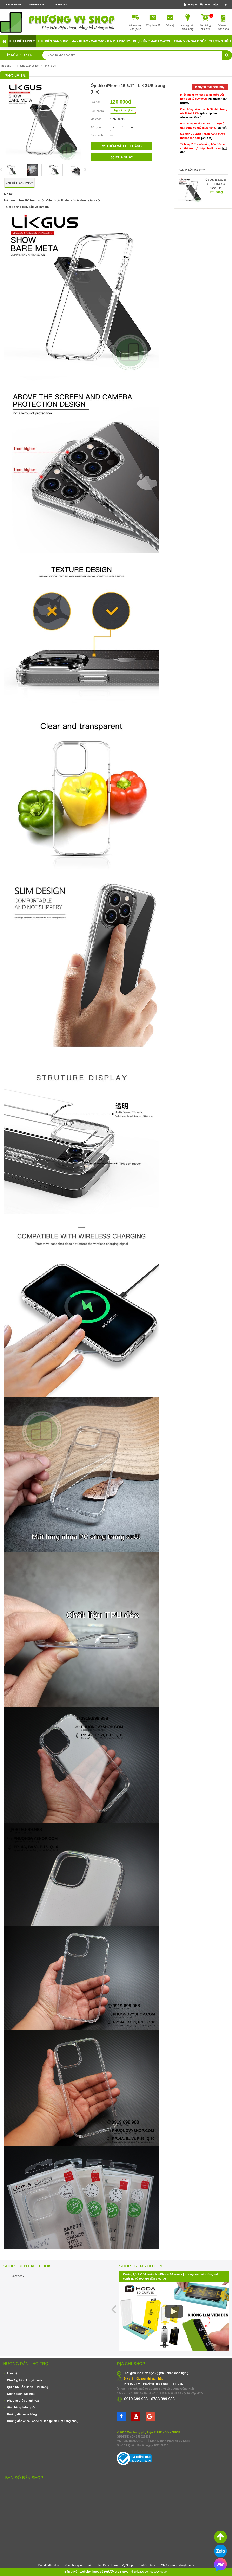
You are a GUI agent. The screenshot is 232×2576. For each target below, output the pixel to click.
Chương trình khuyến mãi (24, 2380)
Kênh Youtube (147, 2565)
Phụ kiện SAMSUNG (53, 41)
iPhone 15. (51, 65)
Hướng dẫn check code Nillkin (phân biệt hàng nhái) (42, 2421)
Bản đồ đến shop (49, 2565)
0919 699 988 (36, 4)
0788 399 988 (59, 4)
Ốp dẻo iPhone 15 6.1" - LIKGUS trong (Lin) (216, 183)
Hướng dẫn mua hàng (22, 2414)
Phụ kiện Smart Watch (152, 41)
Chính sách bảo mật (20, 2393)
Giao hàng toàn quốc (21, 2407)
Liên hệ (12, 2373)
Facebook (17, 2276)
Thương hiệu (220, 41)
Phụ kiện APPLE (22, 41)
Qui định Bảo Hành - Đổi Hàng (27, 2387)
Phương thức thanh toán (23, 2400)
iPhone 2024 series (28, 65)
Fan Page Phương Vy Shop (115, 2565)
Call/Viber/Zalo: (13, 4)
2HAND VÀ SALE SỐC (190, 41)
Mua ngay (121, 157)
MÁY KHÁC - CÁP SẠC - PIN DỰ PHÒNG (100, 41)
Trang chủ (5, 65)
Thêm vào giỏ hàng (121, 146)
